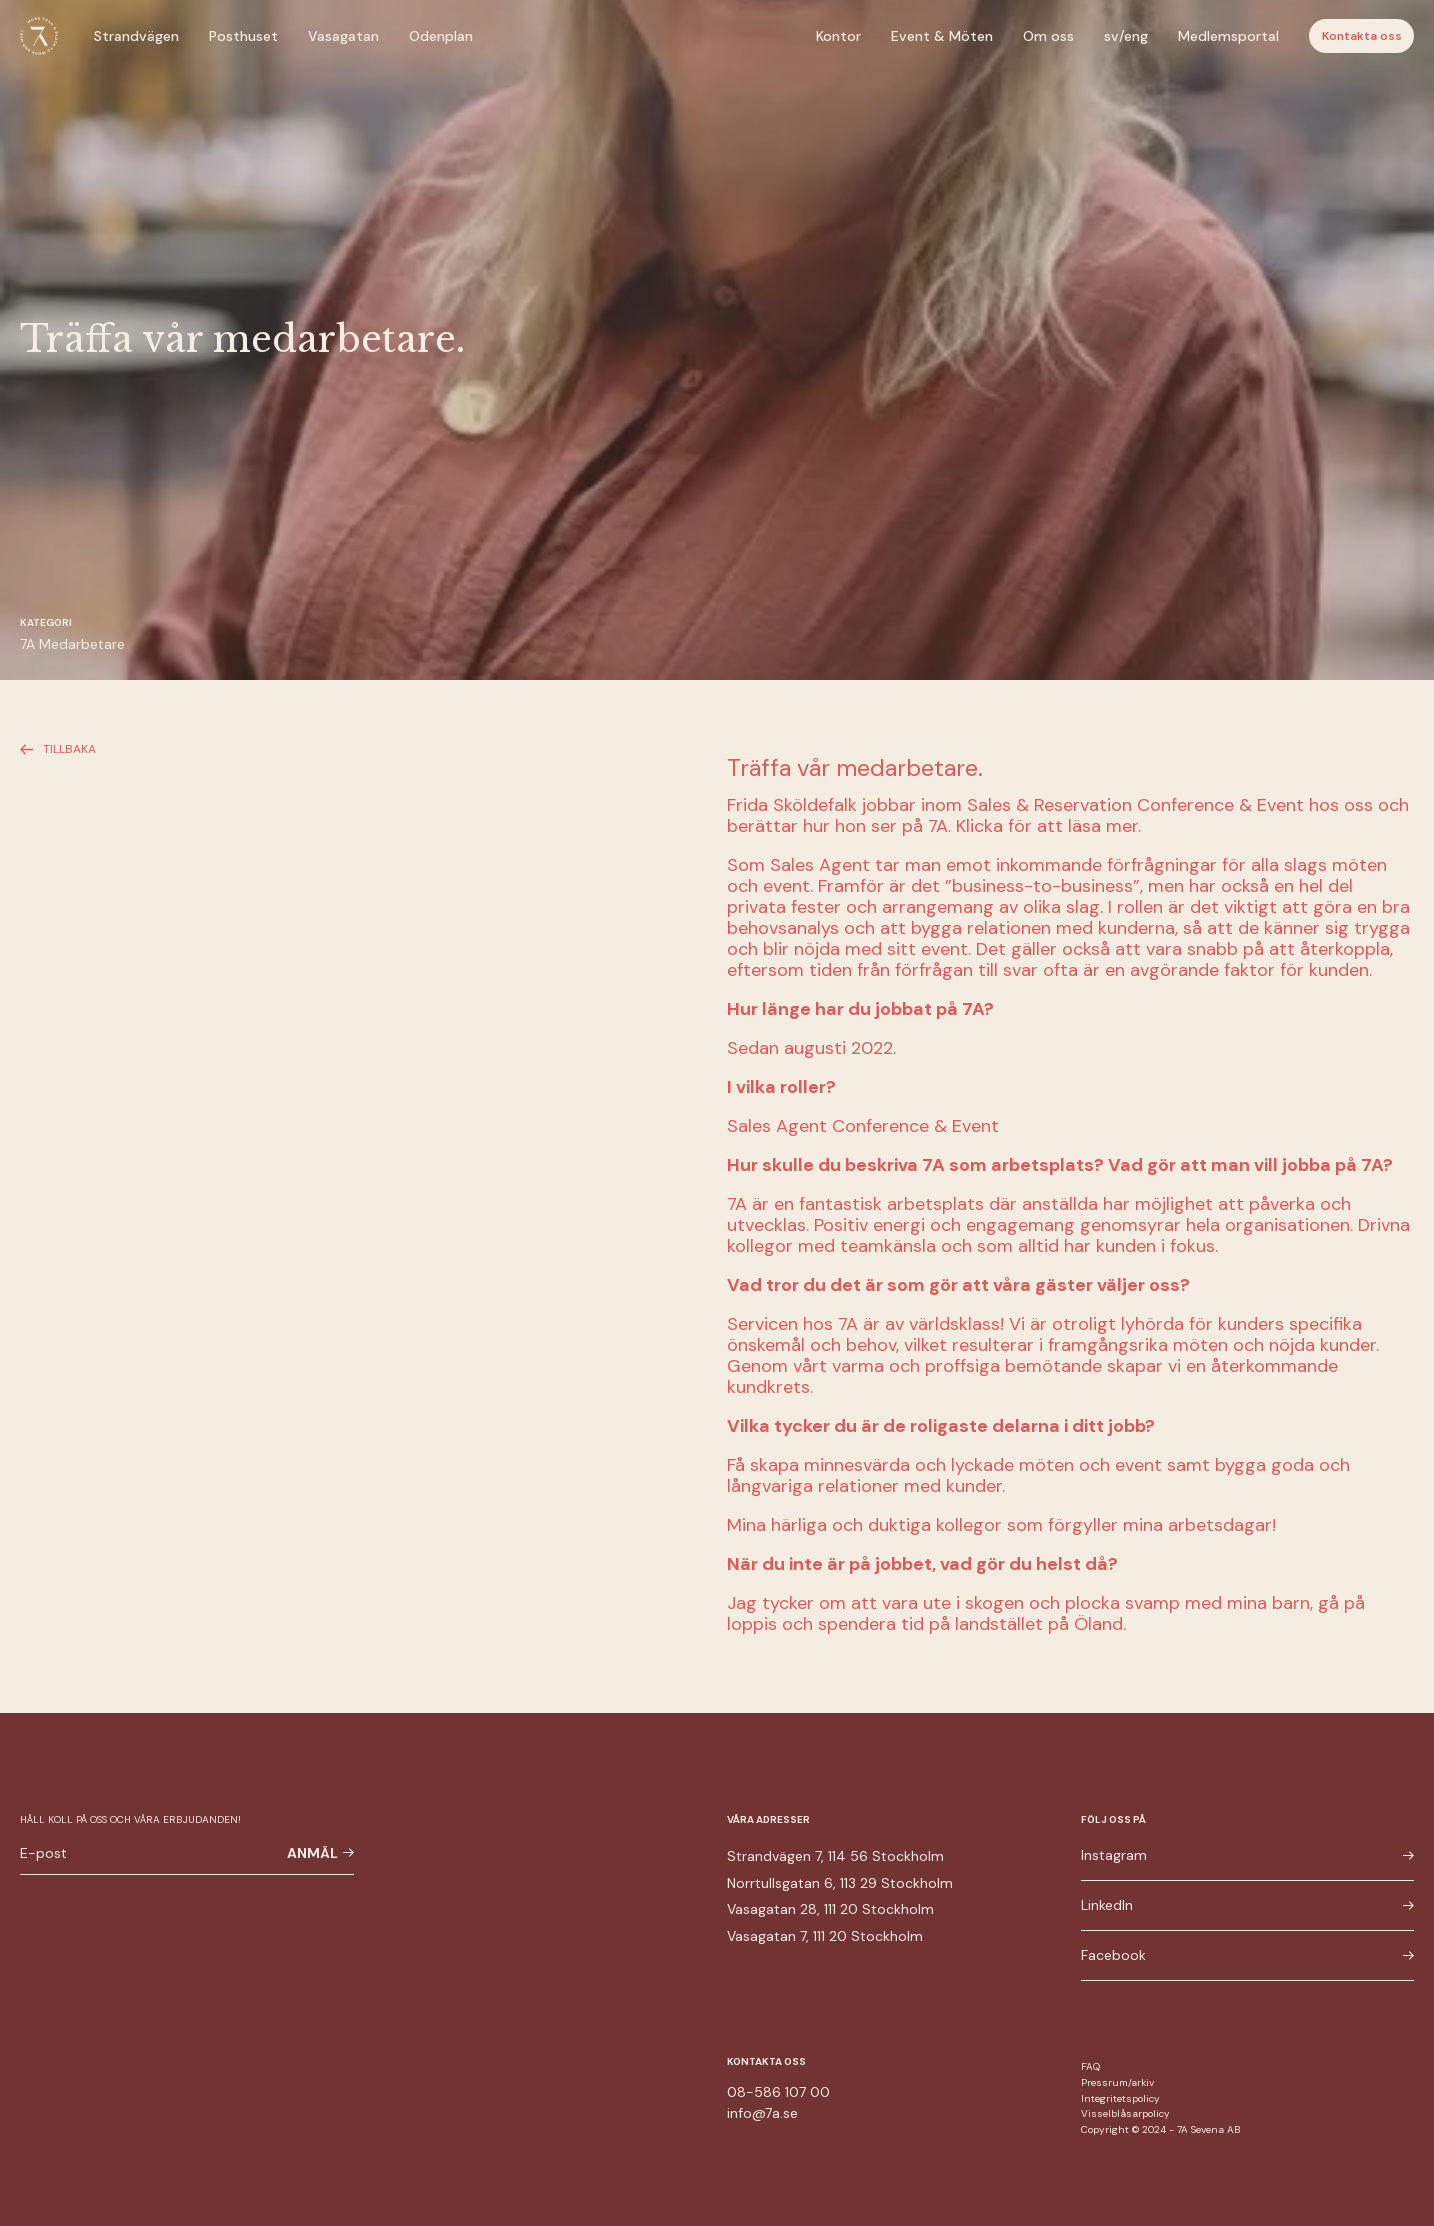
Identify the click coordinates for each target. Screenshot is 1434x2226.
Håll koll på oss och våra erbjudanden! (130, 1819)
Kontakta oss (1362, 36)
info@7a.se (762, 2113)
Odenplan (441, 36)
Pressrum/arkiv (1117, 2082)
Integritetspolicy (1120, 2098)
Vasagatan (343, 36)
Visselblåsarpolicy (1125, 2113)
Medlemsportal (1228, 36)
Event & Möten (942, 36)
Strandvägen (136, 36)
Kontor (838, 36)
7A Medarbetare (72, 644)
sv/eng (1126, 36)
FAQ (1090, 2066)
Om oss (1048, 36)
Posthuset (243, 36)
